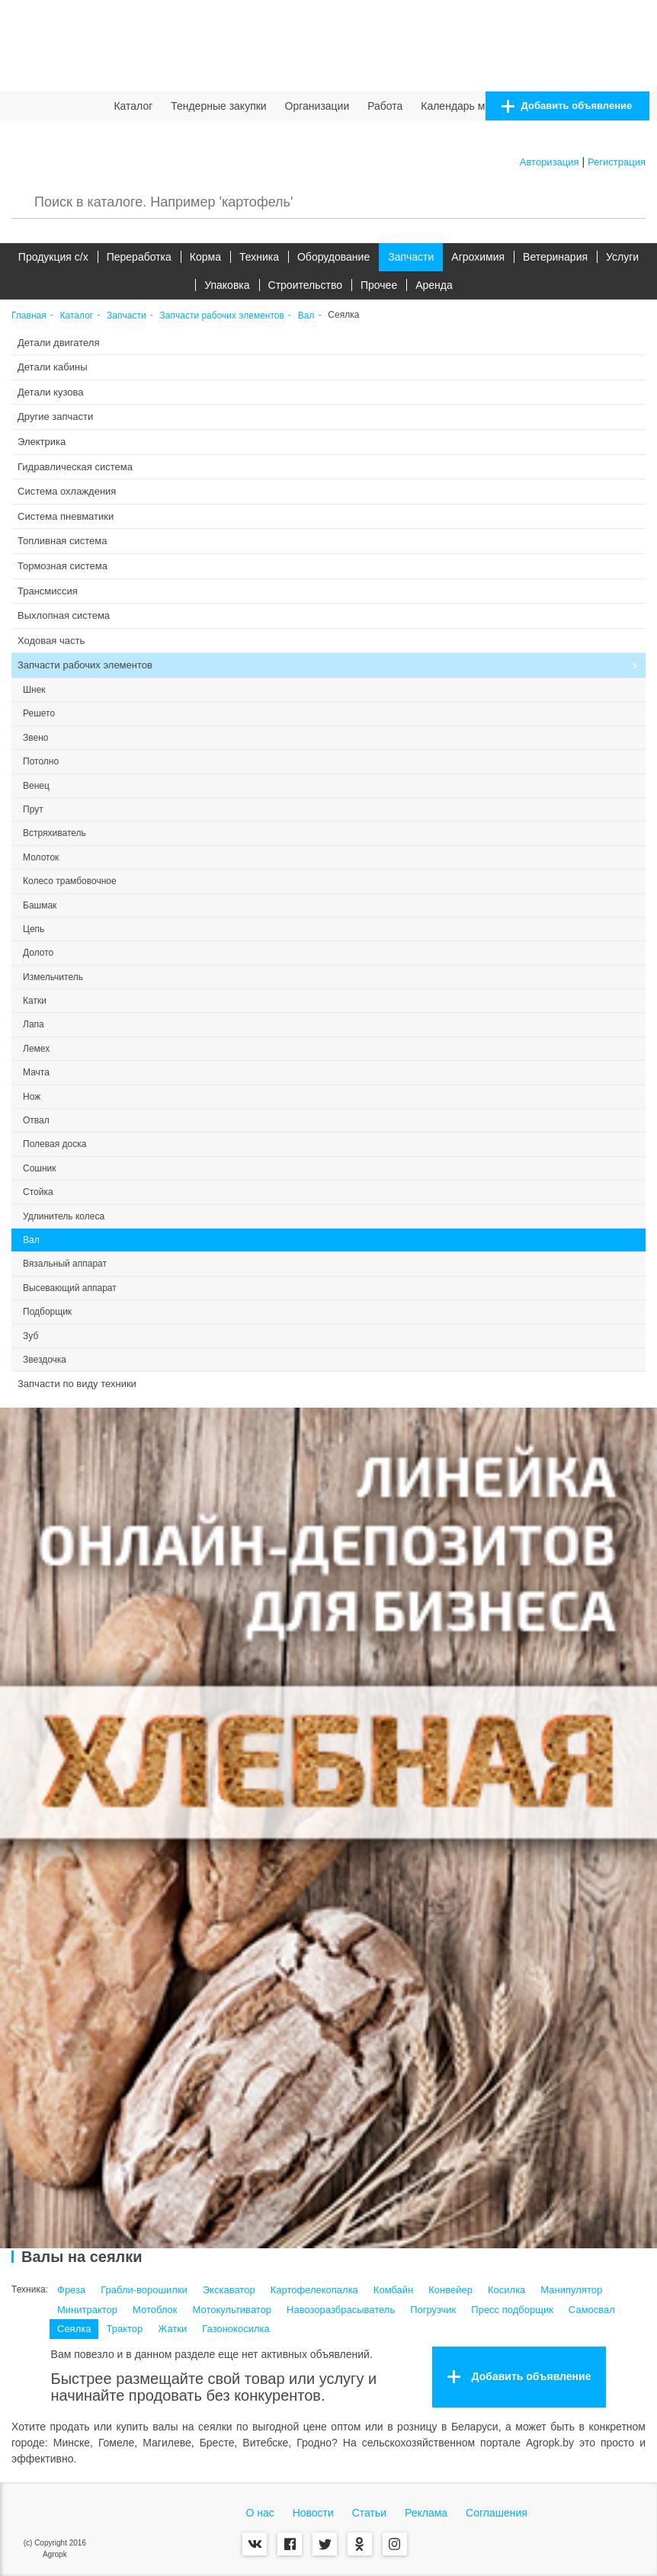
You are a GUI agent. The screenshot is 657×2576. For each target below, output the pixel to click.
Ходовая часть (51, 640)
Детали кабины (53, 367)
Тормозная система (62, 566)
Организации (317, 106)
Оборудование (333, 257)
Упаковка (226, 285)
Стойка (38, 1192)
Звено (35, 737)
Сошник (39, 1168)
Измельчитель (53, 977)
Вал (306, 316)
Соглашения (496, 2513)
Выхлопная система (64, 615)
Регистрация (617, 162)
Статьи (369, 2513)
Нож (31, 1096)
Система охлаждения (67, 491)
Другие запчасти (55, 416)
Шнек (34, 689)
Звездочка (44, 1359)
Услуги (622, 257)
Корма (205, 257)
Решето (39, 713)
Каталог (133, 106)
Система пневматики (66, 516)
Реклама (426, 2513)
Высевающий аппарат (70, 1288)
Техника (259, 257)
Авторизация (549, 162)
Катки (34, 1000)
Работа (384, 106)
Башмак (39, 905)
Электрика (42, 441)
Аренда (434, 285)
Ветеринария (555, 257)
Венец (36, 785)
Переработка (139, 257)
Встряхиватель (54, 833)
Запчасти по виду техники (77, 1383)
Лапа (33, 1024)
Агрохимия (478, 257)
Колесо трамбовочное (70, 881)
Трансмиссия (48, 591)
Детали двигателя (59, 342)
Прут (33, 809)
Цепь (33, 929)
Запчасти (411, 257)
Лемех (36, 1048)
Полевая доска (54, 1144)
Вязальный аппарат (65, 1263)
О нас (259, 2513)
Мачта (36, 1072)
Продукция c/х (53, 257)
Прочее (379, 285)
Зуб (30, 1336)
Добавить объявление (567, 106)
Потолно (41, 761)
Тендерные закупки (219, 106)
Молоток (41, 857)
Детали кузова (50, 392)
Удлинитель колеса (63, 1216)
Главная (28, 316)
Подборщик (47, 1311)
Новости (313, 2513)
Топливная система (62, 540)
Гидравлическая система (75, 467)
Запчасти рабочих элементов (222, 316)
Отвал (36, 1120)
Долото (38, 952)
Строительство (305, 285)
